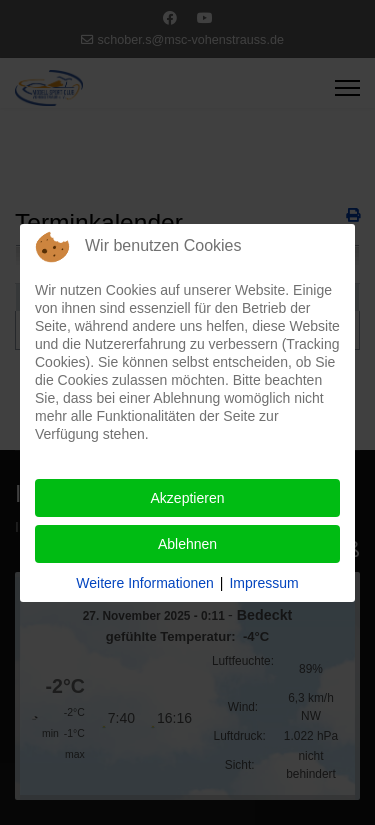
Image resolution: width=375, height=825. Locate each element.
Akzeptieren (188, 498)
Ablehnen (187, 544)
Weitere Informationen (144, 583)
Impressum (263, 583)
